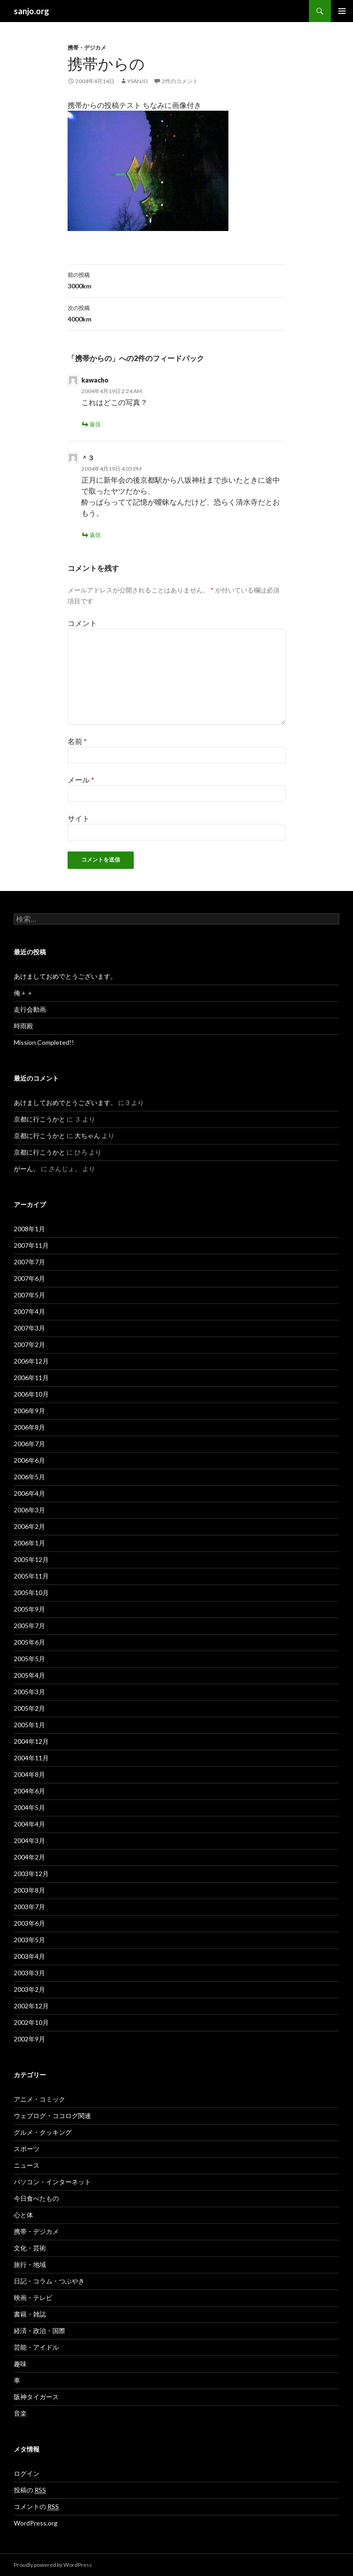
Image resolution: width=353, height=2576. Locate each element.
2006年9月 (29, 1411)
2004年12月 (31, 1741)
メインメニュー (342, 11)
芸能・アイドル (36, 2347)
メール (81, 779)
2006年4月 (29, 1493)
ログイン (27, 2473)
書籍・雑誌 (30, 2314)
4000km (176, 313)
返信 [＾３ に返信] (95, 534)
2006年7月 (29, 1444)
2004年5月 (29, 1807)
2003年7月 (29, 1907)
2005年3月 (29, 1692)
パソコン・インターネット (52, 2182)
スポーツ (27, 2149)
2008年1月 (29, 1229)
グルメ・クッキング (43, 2132)
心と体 (23, 2215)
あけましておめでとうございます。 (65, 976)
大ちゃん (87, 1135)
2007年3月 (29, 1328)
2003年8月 (29, 1890)
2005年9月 (29, 1609)
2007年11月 (31, 1245)
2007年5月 (29, 1295)
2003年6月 (29, 1923)
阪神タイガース (36, 2397)
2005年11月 (31, 1576)
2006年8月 (29, 1427)
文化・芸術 (30, 2248)
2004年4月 (29, 1824)
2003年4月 (29, 1956)
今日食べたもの (36, 2198)
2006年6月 (29, 1460)
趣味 (20, 2363)
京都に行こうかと (39, 1119)
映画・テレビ (33, 2297)
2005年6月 (29, 1642)
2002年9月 (29, 2039)
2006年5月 (29, 1477)
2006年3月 (29, 1510)
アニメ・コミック (39, 2099)
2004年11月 (31, 1758)
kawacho (94, 380)
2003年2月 (29, 1989)
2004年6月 (29, 1791)
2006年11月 (31, 1377)
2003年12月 (31, 1873)
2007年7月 (29, 1262)
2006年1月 (29, 1543)
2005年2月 (29, 1708)
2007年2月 (29, 1344)
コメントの (36, 2507)
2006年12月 (31, 1361)
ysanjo (137, 81)
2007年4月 (29, 1311)
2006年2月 (29, 1526)
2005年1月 (29, 1725)
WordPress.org (35, 2523)
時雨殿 (23, 1026)
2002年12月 (31, 2006)
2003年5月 (29, 1940)
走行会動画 (30, 1009)
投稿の (30, 2490)
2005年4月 (29, 1675)
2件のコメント (180, 81)
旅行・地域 (30, 2264)
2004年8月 (29, 1774)
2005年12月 (31, 1559)
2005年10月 (31, 1592)
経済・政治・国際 (39, 2330)
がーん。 (27, 1168)
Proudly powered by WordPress (53, 2564)
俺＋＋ (23, 993)
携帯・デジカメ (87, 47)
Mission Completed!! (44, 1042)
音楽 (20, 2413)
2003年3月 (29, 1973)
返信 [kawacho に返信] (95, 424)
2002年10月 (31, 2022)
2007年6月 (29, 1278)
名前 (77, 741)
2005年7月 (29, 1625)
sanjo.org (31, 11)
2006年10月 (31, 1394)
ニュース (27, 2165)
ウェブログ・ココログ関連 (52, 2115)
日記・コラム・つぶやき (49, 2281)
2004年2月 (29, 1857)
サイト (79, 818)
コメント (82, 623)
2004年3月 (29, 1840)
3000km (176, 280)
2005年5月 (29, 1659)
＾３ (87, 458)
